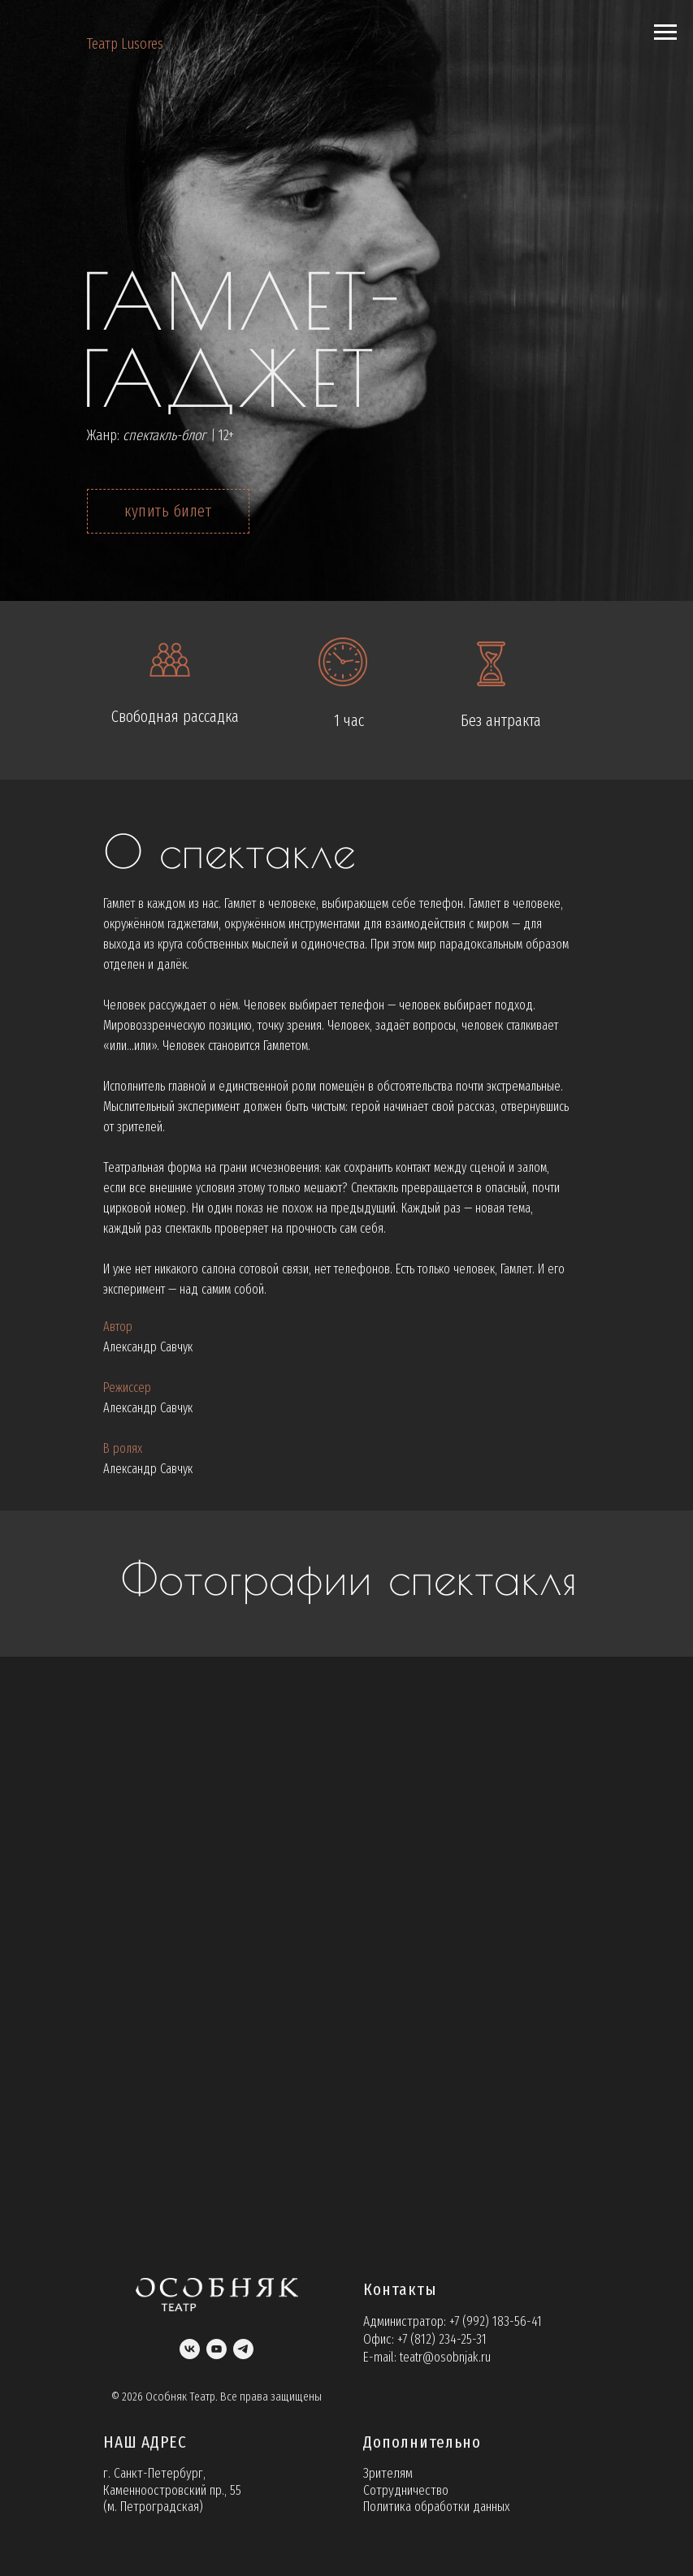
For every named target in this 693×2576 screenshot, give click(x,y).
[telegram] (243, 2349)
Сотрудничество (405, 2490)
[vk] (190, 2349)
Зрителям (388, 2473)
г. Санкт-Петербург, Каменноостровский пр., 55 (172, 2481)
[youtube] (216, 2349)
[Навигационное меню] (665, 32)
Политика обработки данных (436, 2506)
